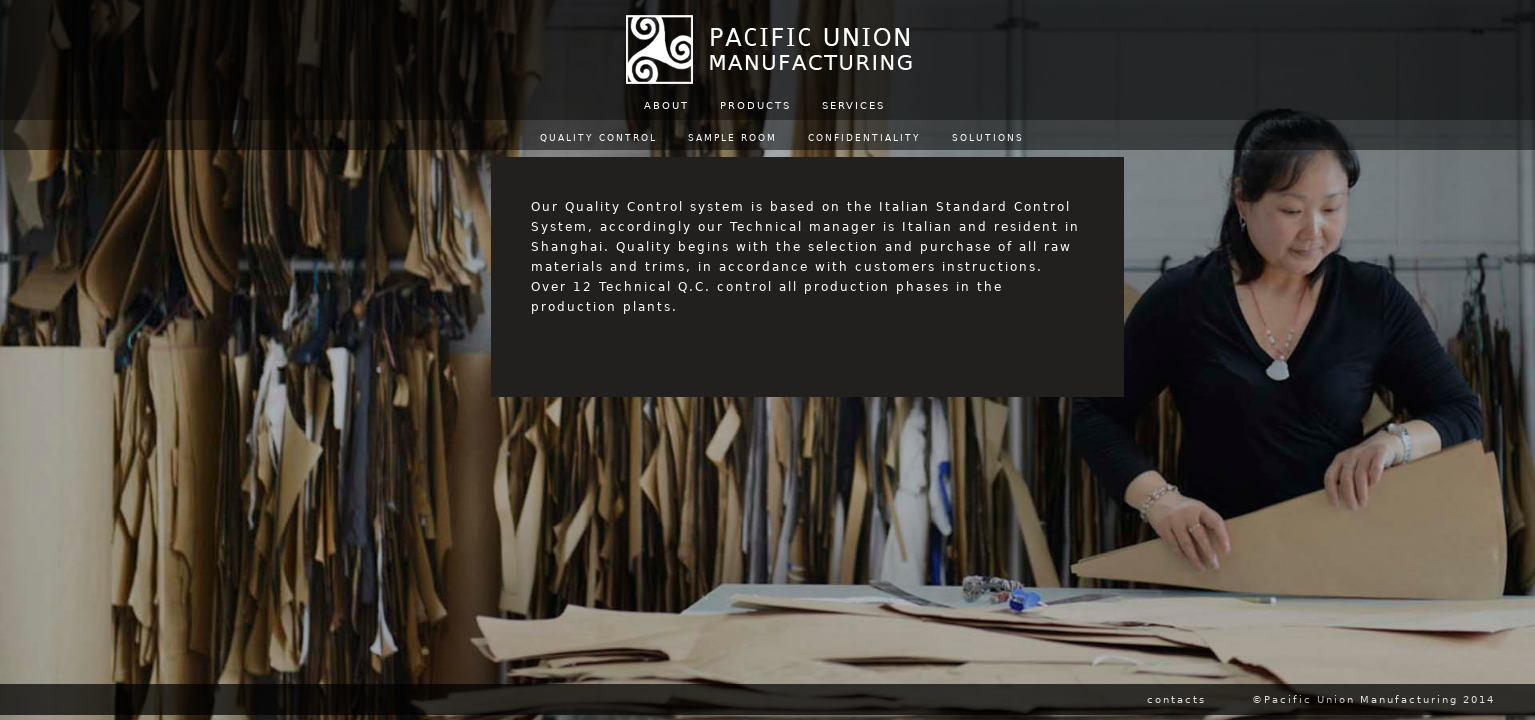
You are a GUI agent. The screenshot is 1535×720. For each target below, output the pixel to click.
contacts (1176, 699)
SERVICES (853, 105)
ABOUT (666, 105)
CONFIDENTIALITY (864, 138)
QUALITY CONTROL (598, 138)
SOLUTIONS (988, 138)
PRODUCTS (755, 105)
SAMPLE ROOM (732, 138)
